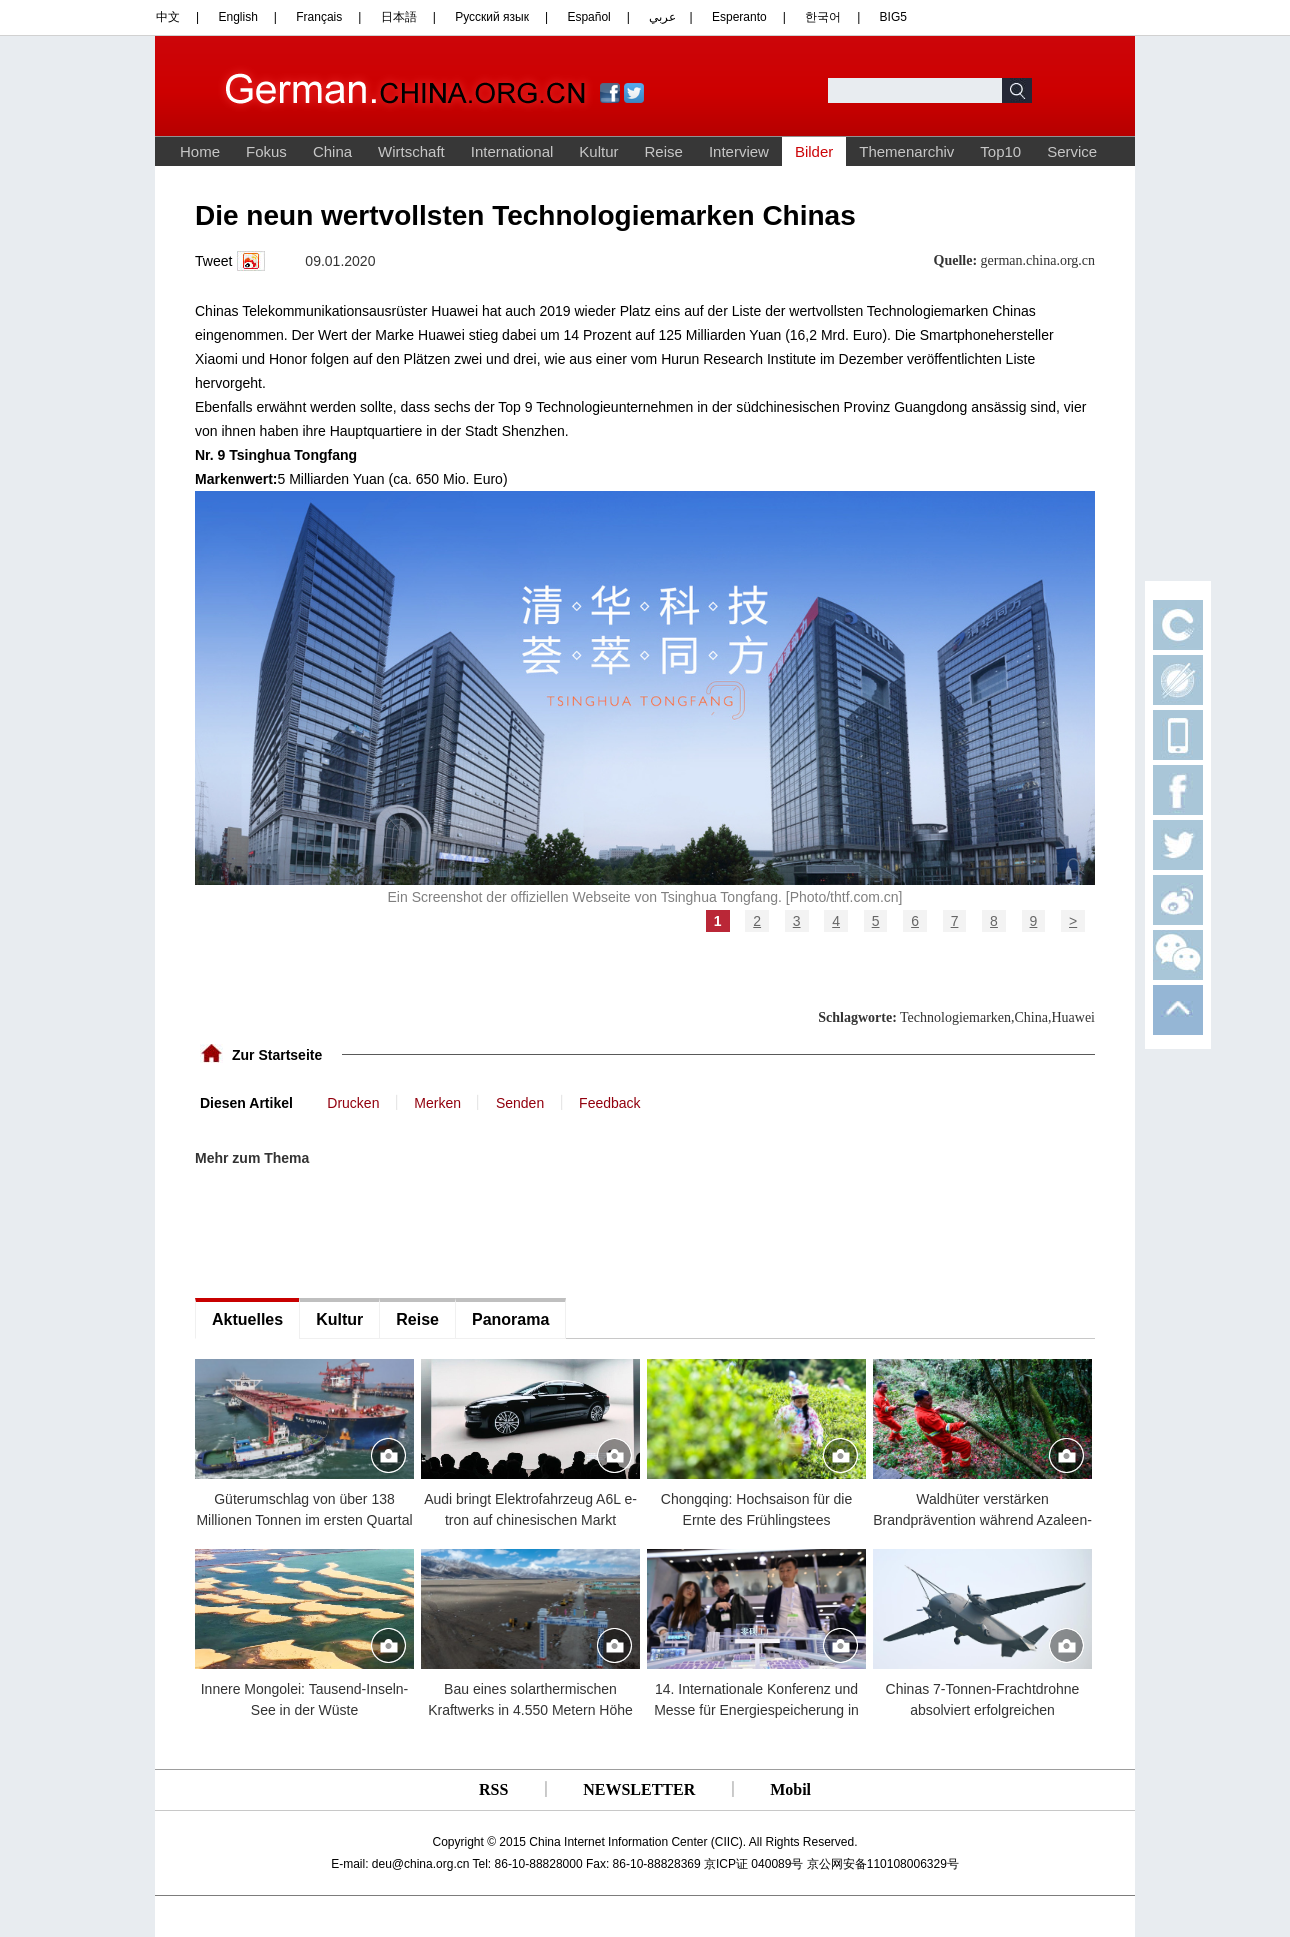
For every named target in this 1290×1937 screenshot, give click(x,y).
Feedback (609, 1103)
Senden (520, 1103)
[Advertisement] (345, 1233)
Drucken (353, 1103)
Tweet (213, 261)
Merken (437, 1103)
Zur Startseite (277, 1055)
